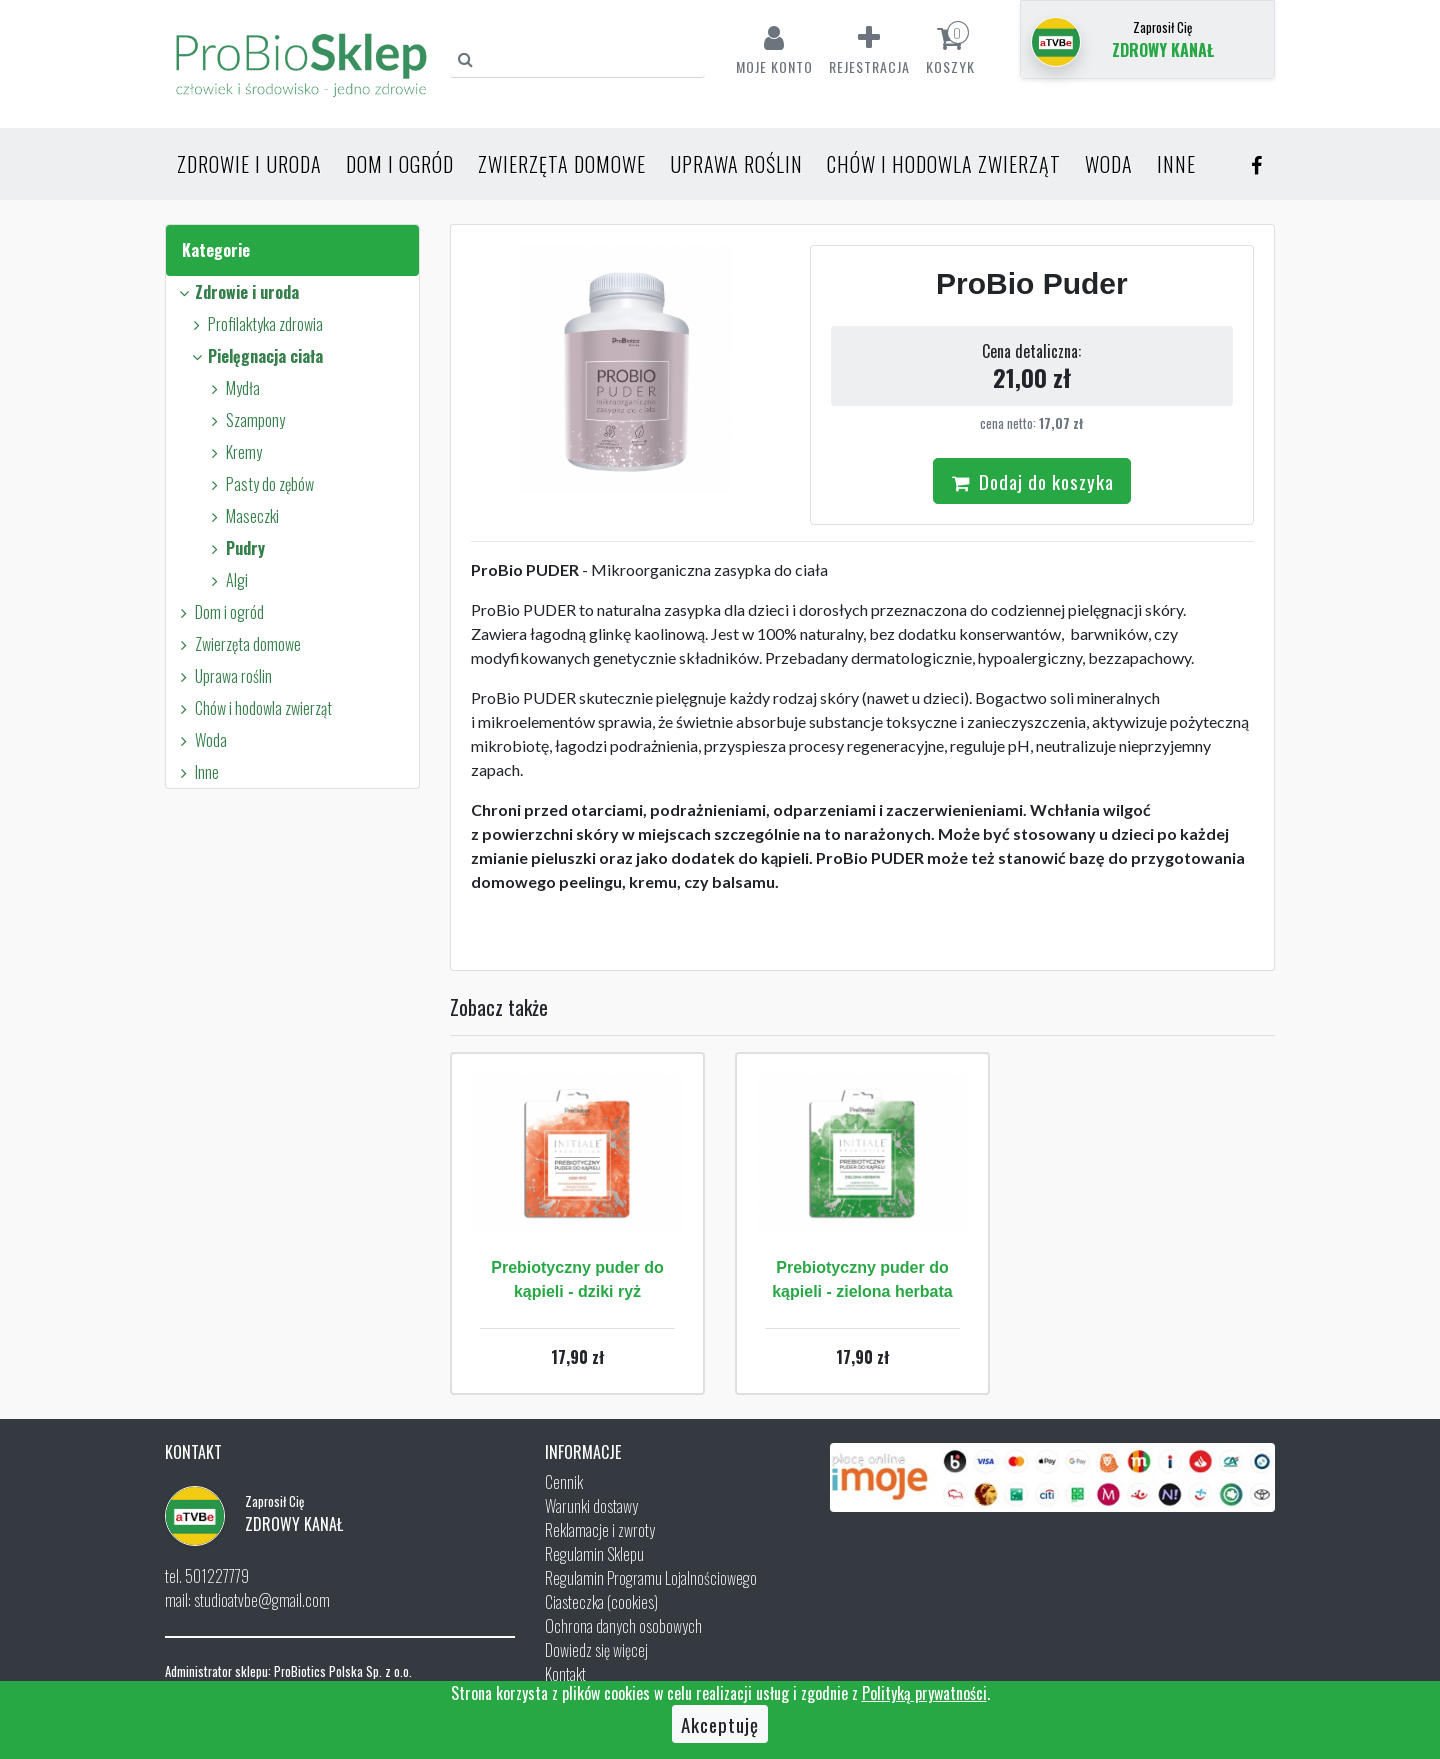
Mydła (232, 388)
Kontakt (565, 1674)
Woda (1109, 164)
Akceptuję (720, 1724)
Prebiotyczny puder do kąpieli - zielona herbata (862, 1279)
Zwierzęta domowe (562, 164)
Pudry (235, 548)
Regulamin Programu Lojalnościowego (651, 1578)
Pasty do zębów (259, 484)
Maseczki (242, 516)
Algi (226, 580)
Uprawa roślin (736, 164)
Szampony (245, 420)
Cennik (564, 1482)
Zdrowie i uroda (249, 164)
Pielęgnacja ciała (255, 356)
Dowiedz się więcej (596, 1650)
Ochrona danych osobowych (623, 1626)
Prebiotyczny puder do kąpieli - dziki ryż (577, 1279)
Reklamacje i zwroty (600, 1530)
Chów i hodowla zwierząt (944, 164)
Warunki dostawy (591, 1506)
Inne (1176, 164)
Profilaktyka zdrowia (255, 324)
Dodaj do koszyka (1032, 481)
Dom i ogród (400, 164)
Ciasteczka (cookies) (601, 1602)
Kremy (233, 452)
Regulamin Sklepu (594, 1554)
